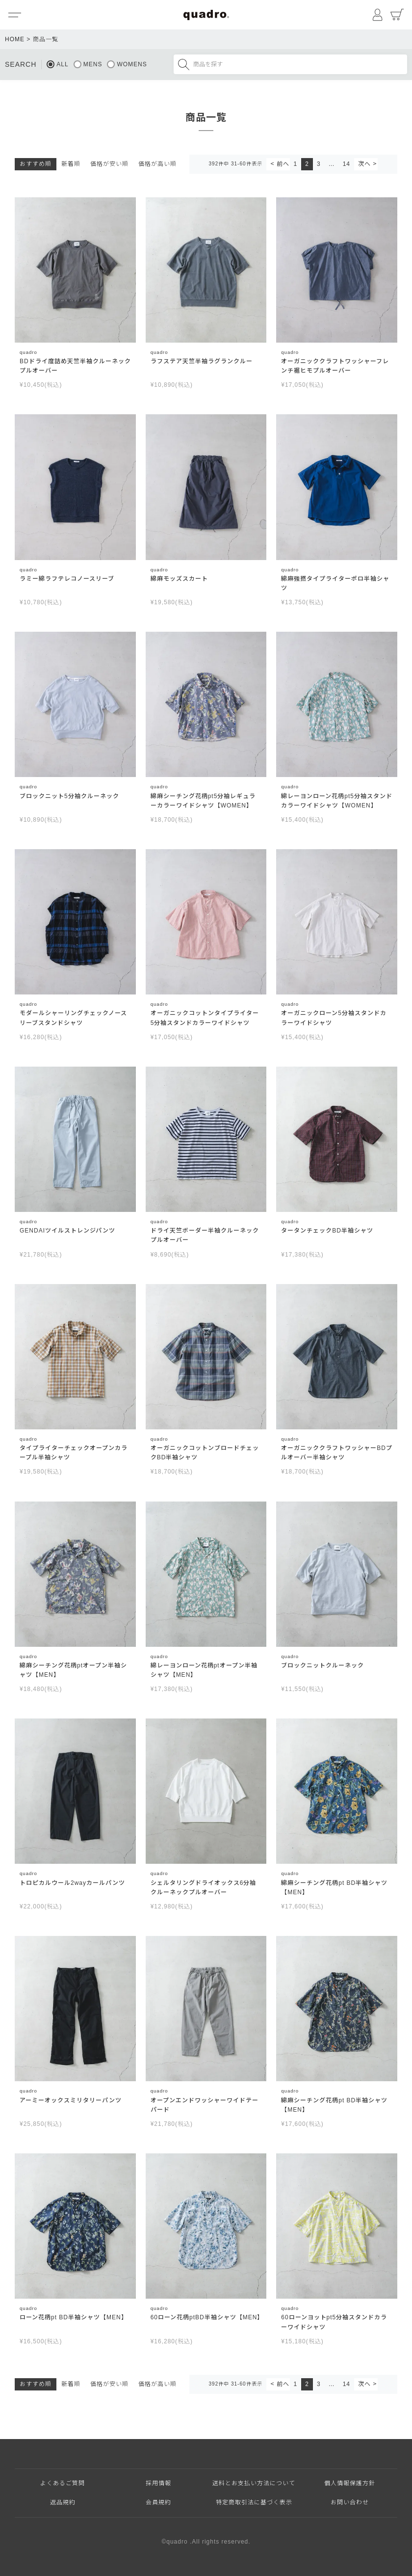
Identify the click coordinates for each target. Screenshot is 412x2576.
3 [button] (319, 164)
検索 (183, 64)
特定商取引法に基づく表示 (254, 2502)
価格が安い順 (109, 164)
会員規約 (158, 2502)
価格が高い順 (157, 164)
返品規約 (63, 2502)
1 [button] (296, 164)
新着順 (70, 164)
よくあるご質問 (62, 2483)
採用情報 (158, 2483)
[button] (278, 164)
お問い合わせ (350, 2502)
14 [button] (346, 164)
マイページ (377, 15)
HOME (15, 39)
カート (397, 15)
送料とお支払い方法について (253, 2483)
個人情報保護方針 (349, 2483)
